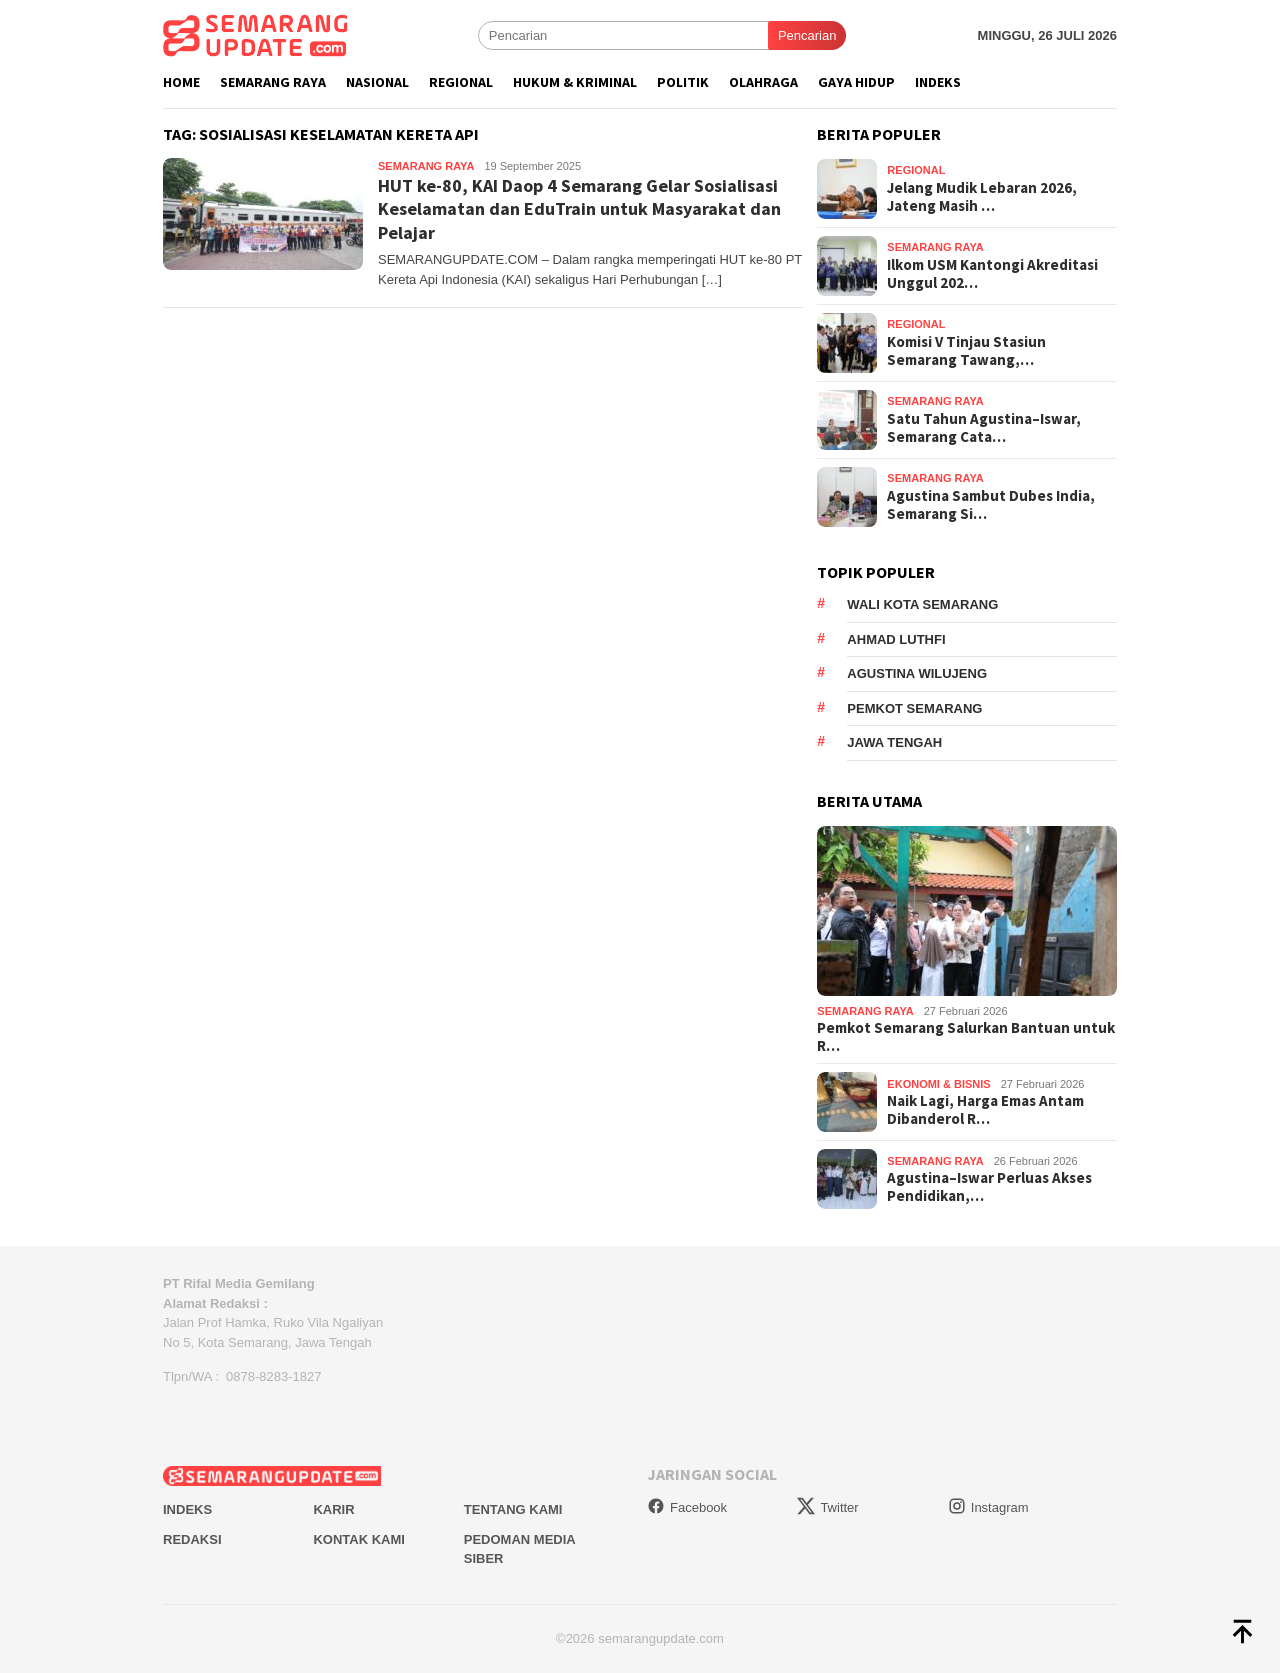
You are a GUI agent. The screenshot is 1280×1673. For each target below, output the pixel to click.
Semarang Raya (426, 166)
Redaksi (192, 1539)
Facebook (687, 1507)
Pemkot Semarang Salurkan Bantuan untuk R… (966, 1037)
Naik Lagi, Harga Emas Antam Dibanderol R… (985, 1110)
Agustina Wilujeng (917, 673)
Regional (916, 170)
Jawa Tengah (894, 742)
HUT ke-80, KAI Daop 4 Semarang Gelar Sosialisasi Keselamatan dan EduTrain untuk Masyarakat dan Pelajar (579, 209)
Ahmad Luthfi (896, 639)
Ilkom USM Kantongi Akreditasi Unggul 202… (992, 274)
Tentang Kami (513, 1509)
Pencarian (807, 35)
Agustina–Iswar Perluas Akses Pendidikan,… (989, 1187)
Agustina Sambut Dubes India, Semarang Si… (991, 505)
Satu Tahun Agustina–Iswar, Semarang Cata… (984, 428)
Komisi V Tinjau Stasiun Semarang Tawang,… (966, 351)
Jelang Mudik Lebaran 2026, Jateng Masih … (982, 197)
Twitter (827, 1507)
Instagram (988, 1507)
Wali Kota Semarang (922, 604)
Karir (333, 1509)
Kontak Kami (358, 1539)
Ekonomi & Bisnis (938, 1084)
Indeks (187, 1509)
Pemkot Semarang (914, 708)
